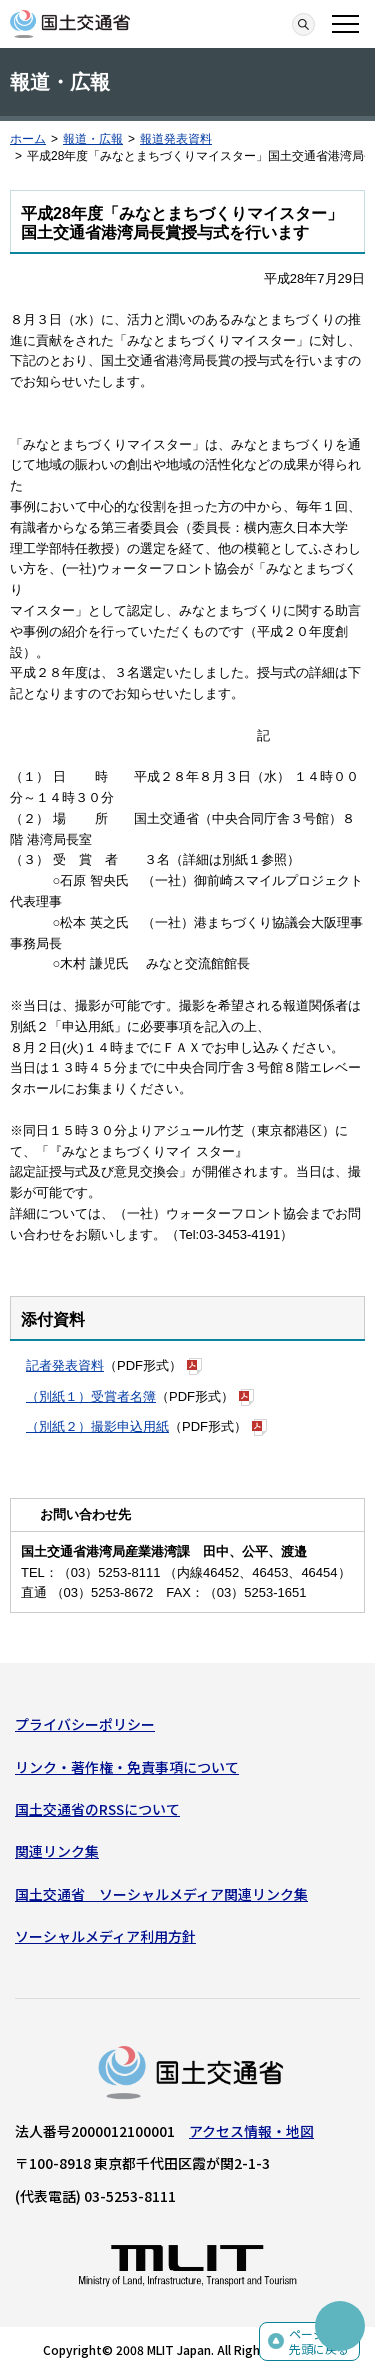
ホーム (28, 139)
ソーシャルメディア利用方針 (105, 1936)
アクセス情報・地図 (251, 2131)
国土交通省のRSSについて (97, 1809)
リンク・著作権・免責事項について (127, 1767)
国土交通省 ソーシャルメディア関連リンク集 (161, 1894)
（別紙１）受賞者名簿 (91, 1396)
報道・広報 (93, 139)
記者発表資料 (65, 1365)
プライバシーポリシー (85, 1724)
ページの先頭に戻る (319, 2341)
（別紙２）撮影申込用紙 (97, 1426)
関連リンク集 (57, 1851)
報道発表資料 (176, 139)
